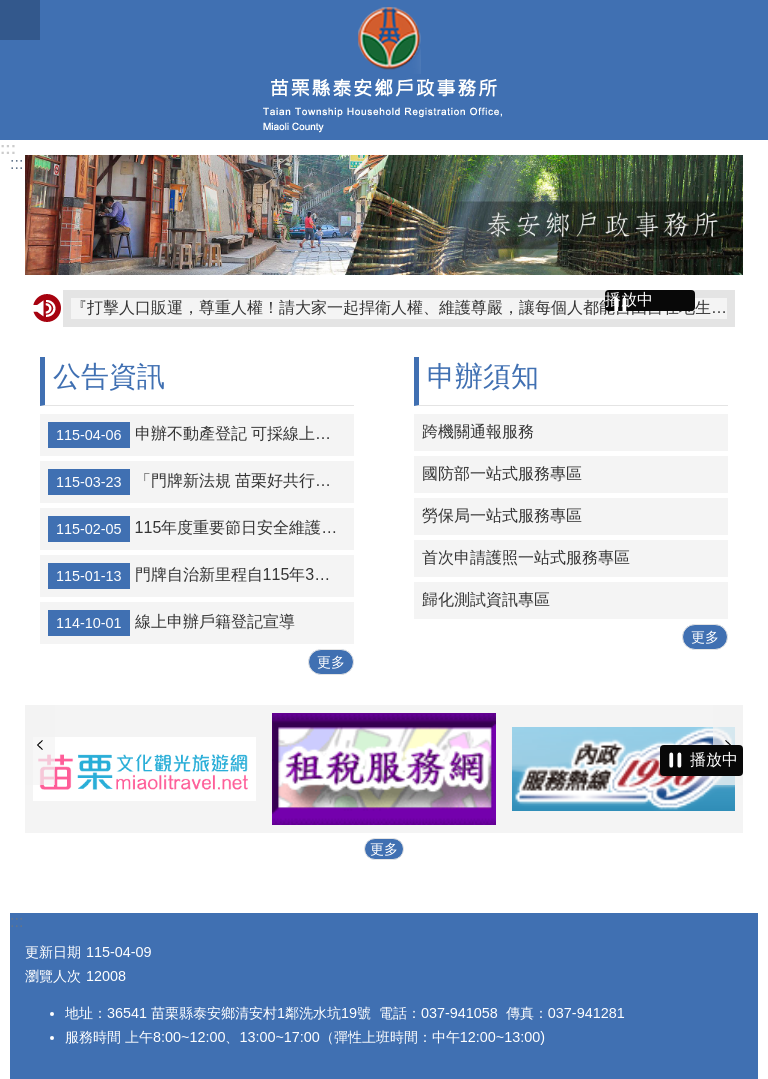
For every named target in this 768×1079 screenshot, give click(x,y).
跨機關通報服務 (478, 431)
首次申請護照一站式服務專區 (526, 557)
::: (8, 148)
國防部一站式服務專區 (502, 473)
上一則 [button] (40, 745)
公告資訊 (109, 376)
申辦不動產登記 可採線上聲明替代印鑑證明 (201, 435)
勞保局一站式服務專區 (502, 515)
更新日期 (53, 952)
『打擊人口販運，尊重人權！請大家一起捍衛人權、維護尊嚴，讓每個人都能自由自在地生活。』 (399, 307)
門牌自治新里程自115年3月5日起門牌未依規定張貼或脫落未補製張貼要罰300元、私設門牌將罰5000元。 (201, 576)
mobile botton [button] (20, 20)
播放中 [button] (629, 299)
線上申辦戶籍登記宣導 (171, 623)
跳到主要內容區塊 (10, 10)
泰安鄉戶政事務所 (384, 70)
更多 (331, 662)
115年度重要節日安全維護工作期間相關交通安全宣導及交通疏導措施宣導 (201, 529)
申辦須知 (483, 376)
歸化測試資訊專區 (486, 599)
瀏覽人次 (53, 976)
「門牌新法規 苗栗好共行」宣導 (201, 482)
